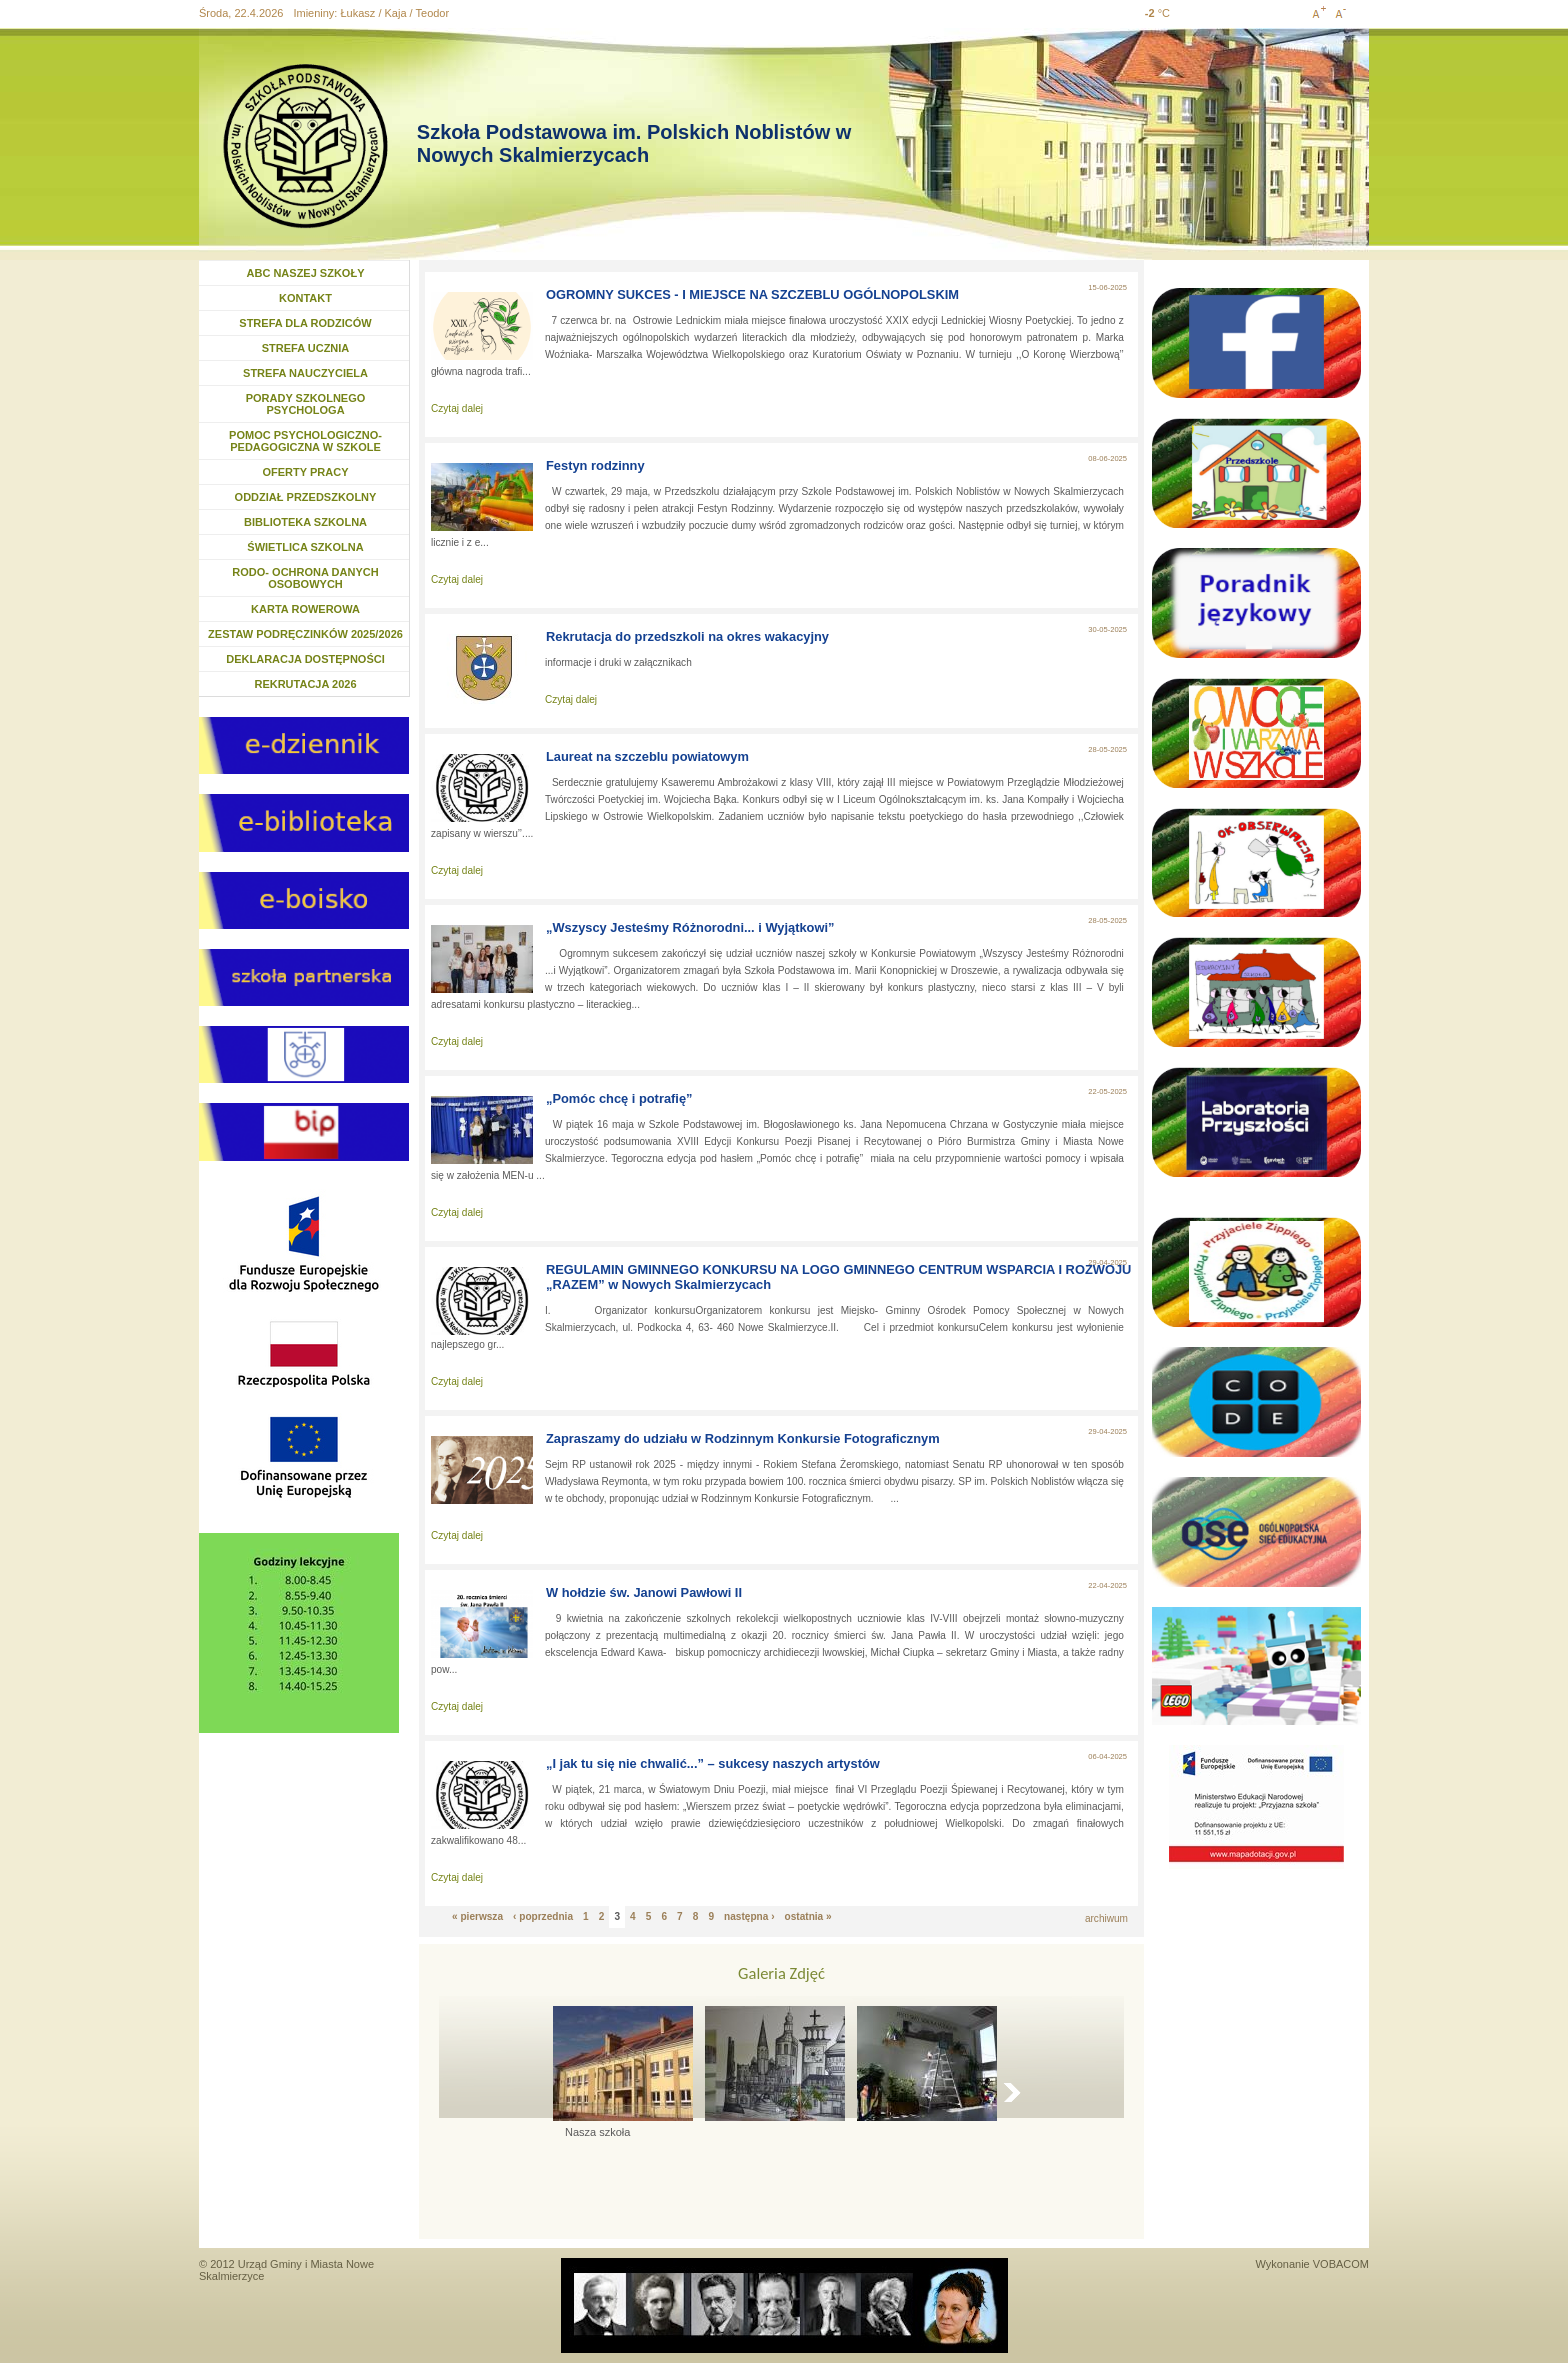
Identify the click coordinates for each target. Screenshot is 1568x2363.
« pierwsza (477, 1916)
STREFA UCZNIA (306, 348)
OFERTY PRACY (306, 472)
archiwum (1106, 1918)
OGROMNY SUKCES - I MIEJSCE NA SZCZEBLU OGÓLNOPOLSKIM (752, 294)
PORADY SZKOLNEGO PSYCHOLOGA (306, 404)
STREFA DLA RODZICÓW (305, 323)
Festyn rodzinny (595, 465)
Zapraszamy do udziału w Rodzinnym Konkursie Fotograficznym (743, 1438)
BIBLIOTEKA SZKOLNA (305, 522)
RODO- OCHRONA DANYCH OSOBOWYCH (305, 578)
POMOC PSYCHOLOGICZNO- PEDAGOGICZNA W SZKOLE (305, 441)
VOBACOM (1341, 2264)
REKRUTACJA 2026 (305, 684)
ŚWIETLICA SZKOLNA (305, 547)
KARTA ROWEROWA (305, 609)
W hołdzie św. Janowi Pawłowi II (644, 1592)
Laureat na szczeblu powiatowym (647, 756)
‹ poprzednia (543, 1916)
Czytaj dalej (457, 408)
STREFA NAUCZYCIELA (305, 373)
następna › (749, 1916)
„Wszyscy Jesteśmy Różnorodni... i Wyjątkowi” (690, 927)
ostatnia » (808, 1916)
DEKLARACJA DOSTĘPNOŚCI (305, 659)
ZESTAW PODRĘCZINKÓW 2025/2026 (305, 634)
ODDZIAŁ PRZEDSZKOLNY (306, 497)
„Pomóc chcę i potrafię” (619, 1098)
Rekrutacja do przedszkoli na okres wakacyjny (687, 636)
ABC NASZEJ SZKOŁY (306, 273)
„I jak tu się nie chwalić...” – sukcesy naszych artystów (713, 1763)
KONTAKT (305, 298)
